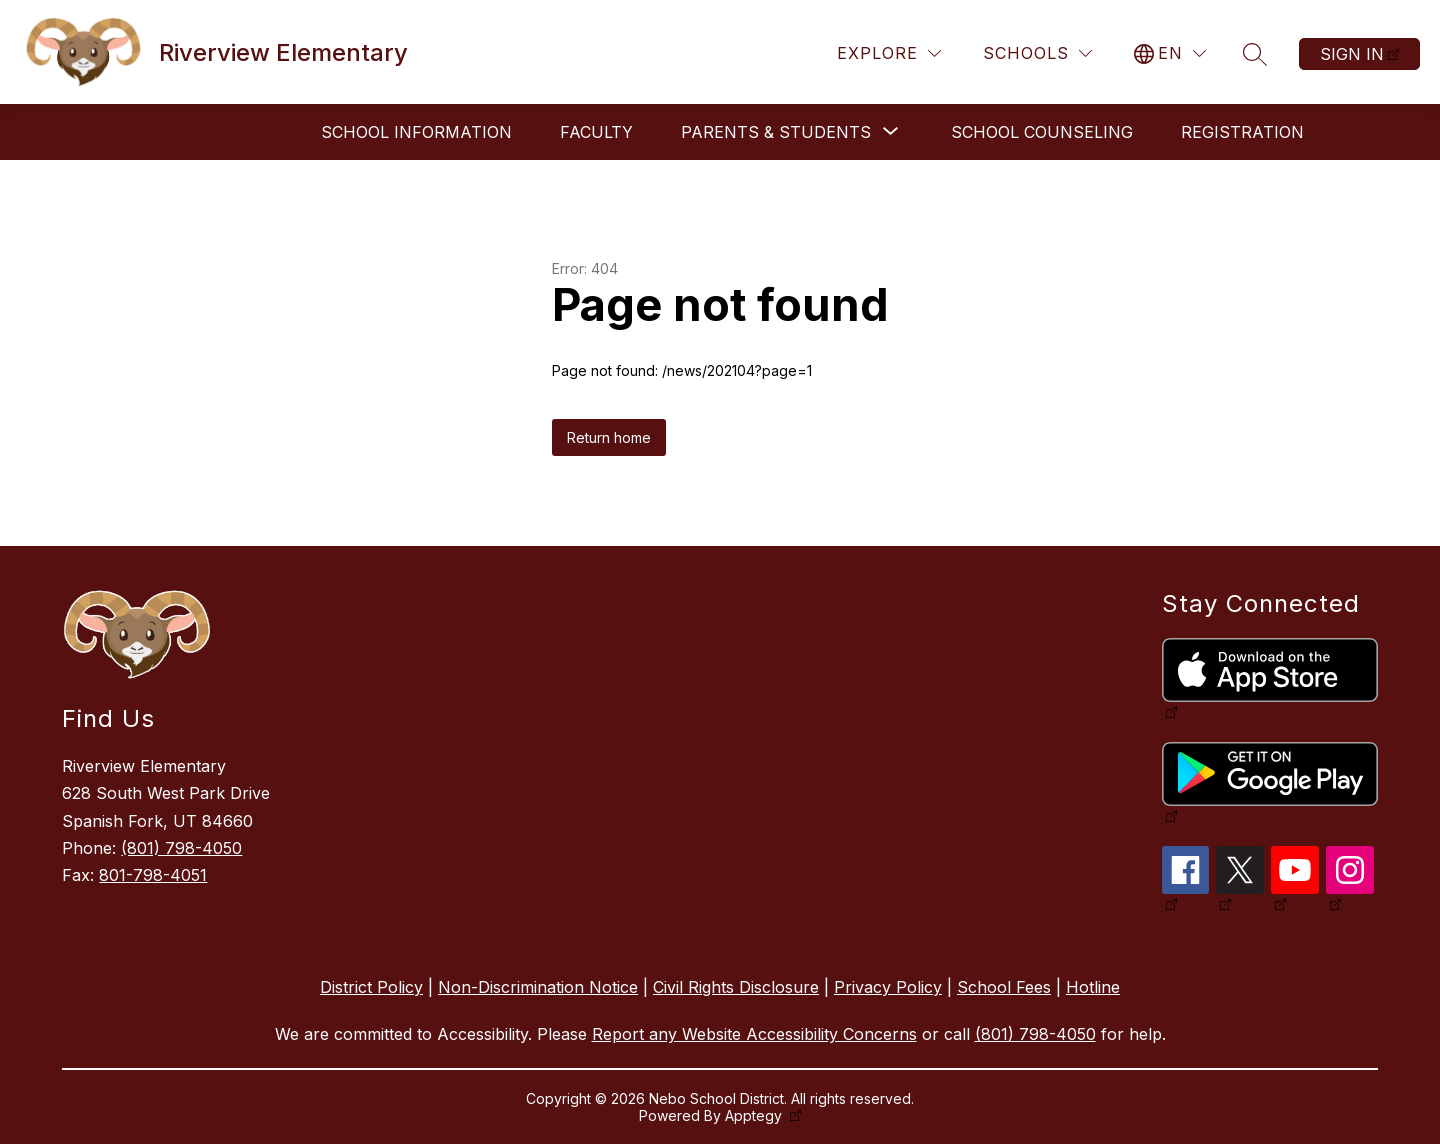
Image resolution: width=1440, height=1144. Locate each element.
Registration (1242, 132)
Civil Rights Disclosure (736, 987)
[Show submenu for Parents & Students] (776, 132)
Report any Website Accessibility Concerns (754, 1034)
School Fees (1004, 987)
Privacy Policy (888, 987)
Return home (609, 437)
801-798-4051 (153, 875)
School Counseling (1042, 132)
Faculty (596, 132)
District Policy (371, 987)
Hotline (1093, 987)
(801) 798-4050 (181, 848)
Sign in (1352, 54)
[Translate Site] (1170, 53)
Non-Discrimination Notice (538, 987)
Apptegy (755, 1115)
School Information (416, 132)
